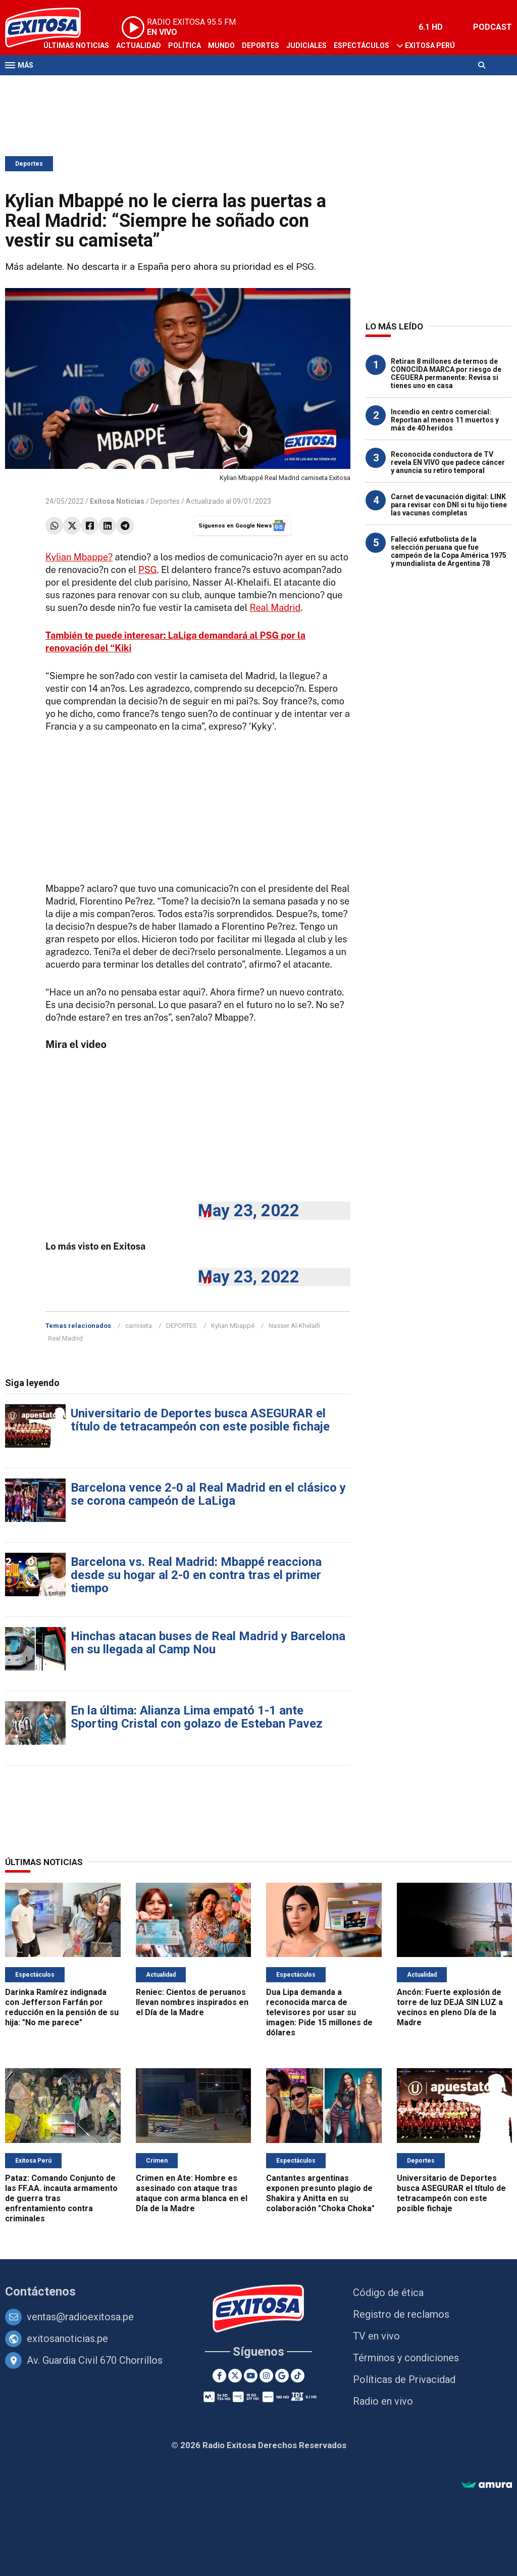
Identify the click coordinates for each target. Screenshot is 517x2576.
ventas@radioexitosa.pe (80, 2317)
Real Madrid (275, 607)
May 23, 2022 (248, 1210)
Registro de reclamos (401, 2314)
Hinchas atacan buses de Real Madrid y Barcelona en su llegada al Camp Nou (208, 1642)
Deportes (260, 45)
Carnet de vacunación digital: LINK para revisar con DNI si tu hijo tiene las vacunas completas (449, 505)
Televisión (63, 85)
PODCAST (492, 27)
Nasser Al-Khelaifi (294, 1325)
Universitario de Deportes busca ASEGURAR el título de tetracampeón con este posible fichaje (200, 1420)
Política (184, 45)
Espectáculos (361, 45)
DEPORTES (181, 1325)
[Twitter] (235, 2375)
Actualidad (138, 45)
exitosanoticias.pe (67, 2338)
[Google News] (282, 2375)
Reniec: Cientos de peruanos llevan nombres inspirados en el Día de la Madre (192, 2002)
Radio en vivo (383, 2401)
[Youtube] (250, 2375)
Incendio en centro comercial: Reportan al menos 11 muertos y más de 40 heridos (445, 420)
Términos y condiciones (406, 2358)
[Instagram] (266, 2375)
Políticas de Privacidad (404, 2379)
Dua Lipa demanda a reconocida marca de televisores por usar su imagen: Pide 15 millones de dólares (319, 2012)
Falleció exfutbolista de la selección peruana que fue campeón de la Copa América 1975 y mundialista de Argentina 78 (448, 551)
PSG (147, 569)
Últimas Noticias (76, 45)
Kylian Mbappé (232, 1325)
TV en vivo (376, 2336)
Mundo (221, 45)
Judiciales (306, 45)
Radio (101, 85)
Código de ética (388, 2292)
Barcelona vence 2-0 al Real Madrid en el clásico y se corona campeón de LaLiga (208, 1494)
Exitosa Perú (430, 45)
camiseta (138, 1325)
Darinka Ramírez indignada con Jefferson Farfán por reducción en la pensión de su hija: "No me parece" (62, 2007)
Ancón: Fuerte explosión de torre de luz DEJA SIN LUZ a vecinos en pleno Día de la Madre (450, 2007)
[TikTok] (297, 2375)
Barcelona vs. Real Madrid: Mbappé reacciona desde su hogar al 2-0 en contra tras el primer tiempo (196, 1575)
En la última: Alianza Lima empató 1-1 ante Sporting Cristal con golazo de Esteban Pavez (197, 1717)
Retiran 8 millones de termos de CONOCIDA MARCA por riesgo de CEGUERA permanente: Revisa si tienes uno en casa (446, 373)
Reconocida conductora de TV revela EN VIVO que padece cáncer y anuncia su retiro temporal (448, 462)
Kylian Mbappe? (79, 557)
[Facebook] (219, 2375)
